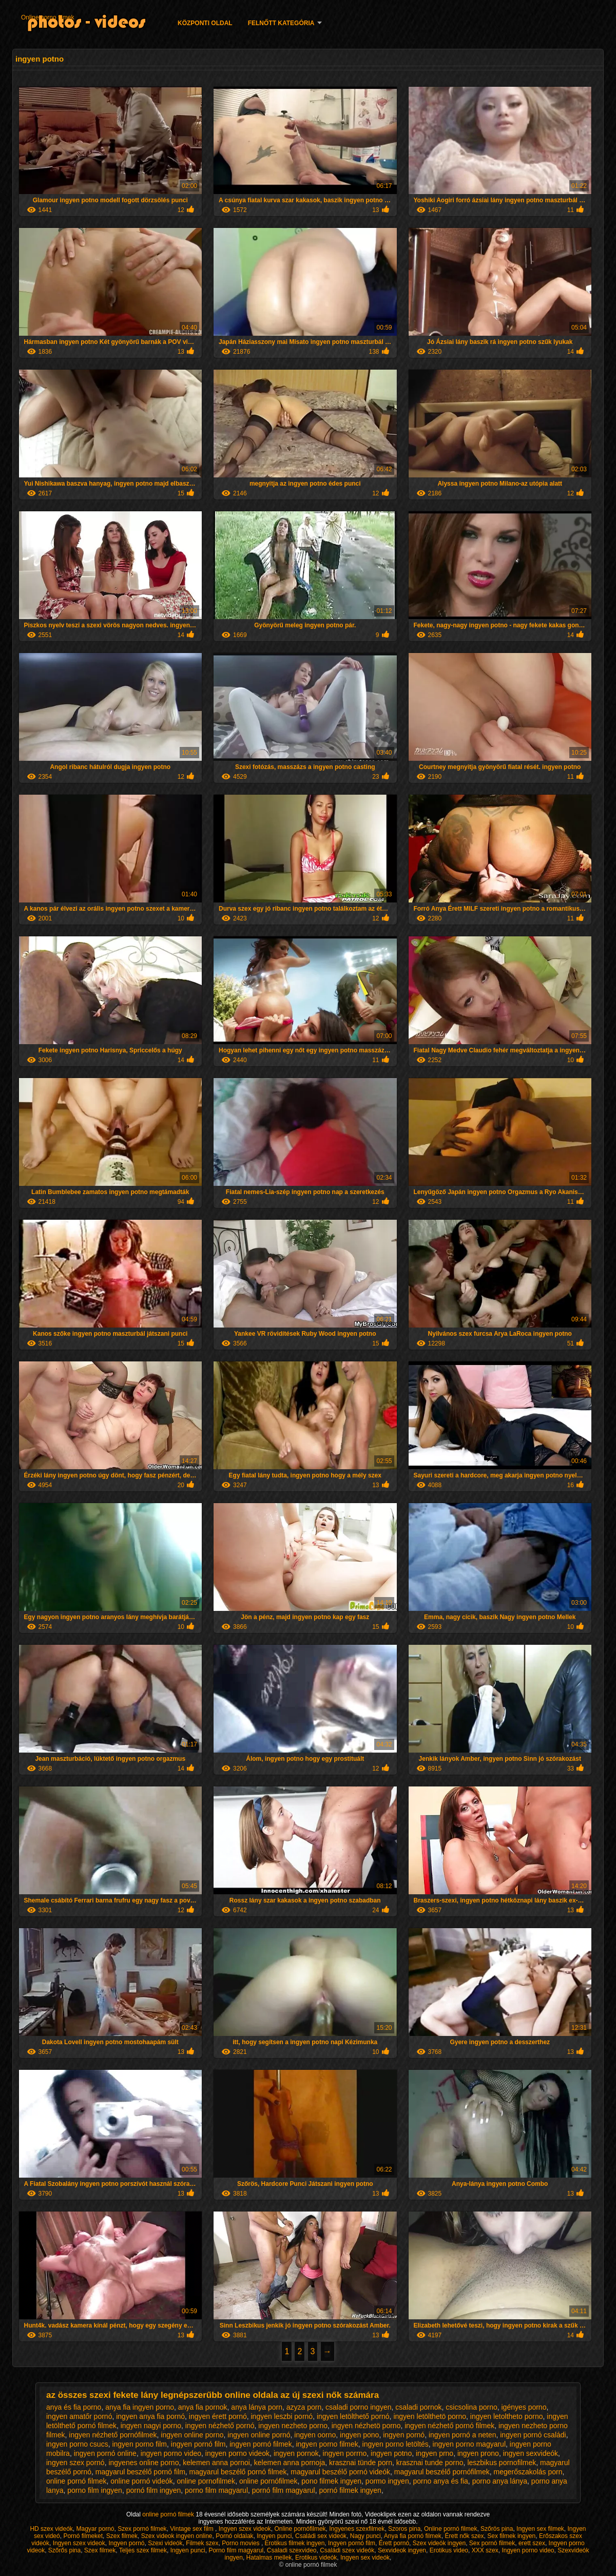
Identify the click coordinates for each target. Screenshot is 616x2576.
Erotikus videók (316, 2557)
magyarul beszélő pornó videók (340, 2472)
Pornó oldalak (234, 2536)
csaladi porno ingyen (358, 2407)
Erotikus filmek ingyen (295, 2543)
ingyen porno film (139, 2444)
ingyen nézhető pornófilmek (113, 2435)
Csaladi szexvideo (292, 2550)
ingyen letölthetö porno (429, 2416)
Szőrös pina (496, 2528)
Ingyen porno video (528, 2550)
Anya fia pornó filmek (412, 2536)
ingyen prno (434, 2453)
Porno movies (241, 2543)
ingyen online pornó (258, 2435)
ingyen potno (391, 2453)
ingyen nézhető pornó (220, 2425)
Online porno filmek (47, 17)
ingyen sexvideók (530, 2453)
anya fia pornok (202, 2407)
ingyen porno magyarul (469, 2444)
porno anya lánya (499, 2481)
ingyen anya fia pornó (150, 2416)
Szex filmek (122, 2536)
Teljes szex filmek (143, 2550)
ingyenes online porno (143, 2462)
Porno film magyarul (235, 2550)
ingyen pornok (296, 2453)
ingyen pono (359, 2435)
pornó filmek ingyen (350, 2490)
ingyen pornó (404, 2435)
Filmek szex (202, 2543)
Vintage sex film (192, 2528)
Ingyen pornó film (351, 2543)
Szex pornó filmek (142, 2528)
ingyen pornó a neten (462, 2435)
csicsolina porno (471, 2407)
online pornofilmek (206, 2481)
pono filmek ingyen (331, 2481)
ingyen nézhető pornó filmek (449, 2425)
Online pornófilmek (300, 2528)
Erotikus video (449, 2550)
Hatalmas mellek (269, 2557)
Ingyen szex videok (245, 2528)
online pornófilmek (268, 2481)
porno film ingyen (94, 2490)
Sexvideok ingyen (402, 2550)
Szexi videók (165, 2543)
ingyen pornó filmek (260, 2444)
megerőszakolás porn (528, 2472)
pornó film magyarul (283, 2490)
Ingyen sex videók (365, 2557)
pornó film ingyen (153, 2490)
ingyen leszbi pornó (282, 2416)
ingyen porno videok (237, 2453)
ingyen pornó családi (533, 2435)
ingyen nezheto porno (293, 2425)
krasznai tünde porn (360, 2462)
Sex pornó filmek (492, 2543)
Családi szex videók (347, 2550)
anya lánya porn (256, 2407)
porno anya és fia (440, 2481)
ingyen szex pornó (75, 2462)
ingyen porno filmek (327, 2444)
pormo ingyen (387, 2481)
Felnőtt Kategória (281, 23)
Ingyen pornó (126, 2543)
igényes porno (523, 2407)
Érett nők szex (464, 2536)
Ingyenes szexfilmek (356, 2528)
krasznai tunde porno (430, 2462)
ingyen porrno (345, 2453)
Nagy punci (365, 2536)
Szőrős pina (64, 2550)
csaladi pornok (418, 2407)
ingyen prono (478, 2453)
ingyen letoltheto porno (506, 2416)
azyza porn (303, 2407)
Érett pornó (394, 2543)
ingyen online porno (192, 2435)
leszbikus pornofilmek (501, 2462)
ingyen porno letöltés (395, 2444)
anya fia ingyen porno (139, 2407)
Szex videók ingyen (439, 2543)
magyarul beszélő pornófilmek (442, 2472)
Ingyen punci (274, 2536)
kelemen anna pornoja (289, 2462)
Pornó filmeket (83, 2536)
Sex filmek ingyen (511, 2536)
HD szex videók (51, 2528)
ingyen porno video (171, 2453)
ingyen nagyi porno (151, 2425)
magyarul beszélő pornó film (140, 2472)
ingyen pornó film (198, 2444)
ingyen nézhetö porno (366, 2425)
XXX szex (485, 2550)
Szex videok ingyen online (177, 2536)
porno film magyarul (216, 2490)
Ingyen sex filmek (540, 2528)
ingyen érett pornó (218, 2416)
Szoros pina (404, 2528)
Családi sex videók (320, 2536)
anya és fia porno (73, 2407)
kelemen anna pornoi (216, 2462)
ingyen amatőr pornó (79, 2416)
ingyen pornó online (105, 2453)
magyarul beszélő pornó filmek (238, 2472)
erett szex (531, 2543)
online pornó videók (141, 2481)
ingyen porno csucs (77, 2444)
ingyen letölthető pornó (353, 2416)
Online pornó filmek (450, 2528)
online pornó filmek (76, 2481)
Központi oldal (205, 23)
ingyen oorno (315, 2435)
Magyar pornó (95, 2528)
